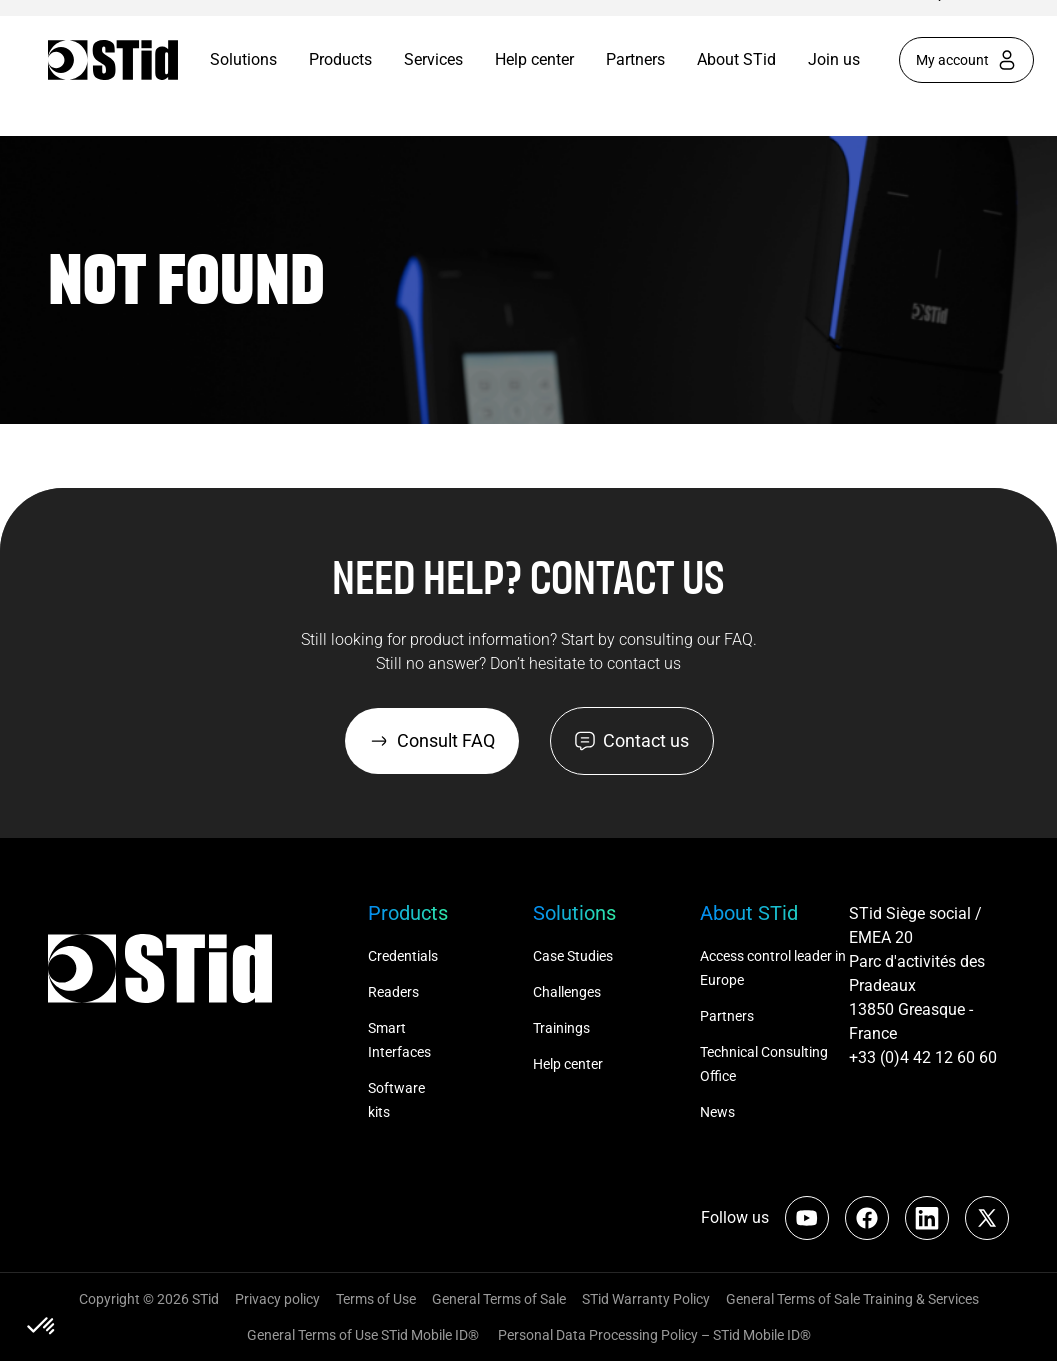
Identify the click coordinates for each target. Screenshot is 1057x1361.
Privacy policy (277, 1299)
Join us (834, 59)
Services (433, 59)
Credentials (403, 956)
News (717, 1112)
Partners (635, 59)
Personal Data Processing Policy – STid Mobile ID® (653, 1335)
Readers (393, 992)
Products (340, 59)
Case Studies (573, 956)
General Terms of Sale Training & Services (852, 1299)
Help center (534, 59)
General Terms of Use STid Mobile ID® (363, 1335)
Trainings (561, 1028)
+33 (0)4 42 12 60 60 (923, 1057)
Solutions (243, 59)
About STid (736, 59)
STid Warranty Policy (646, 1299)
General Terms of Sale (499, 1299)
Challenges (568, 992)
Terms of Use (376, 1299)
